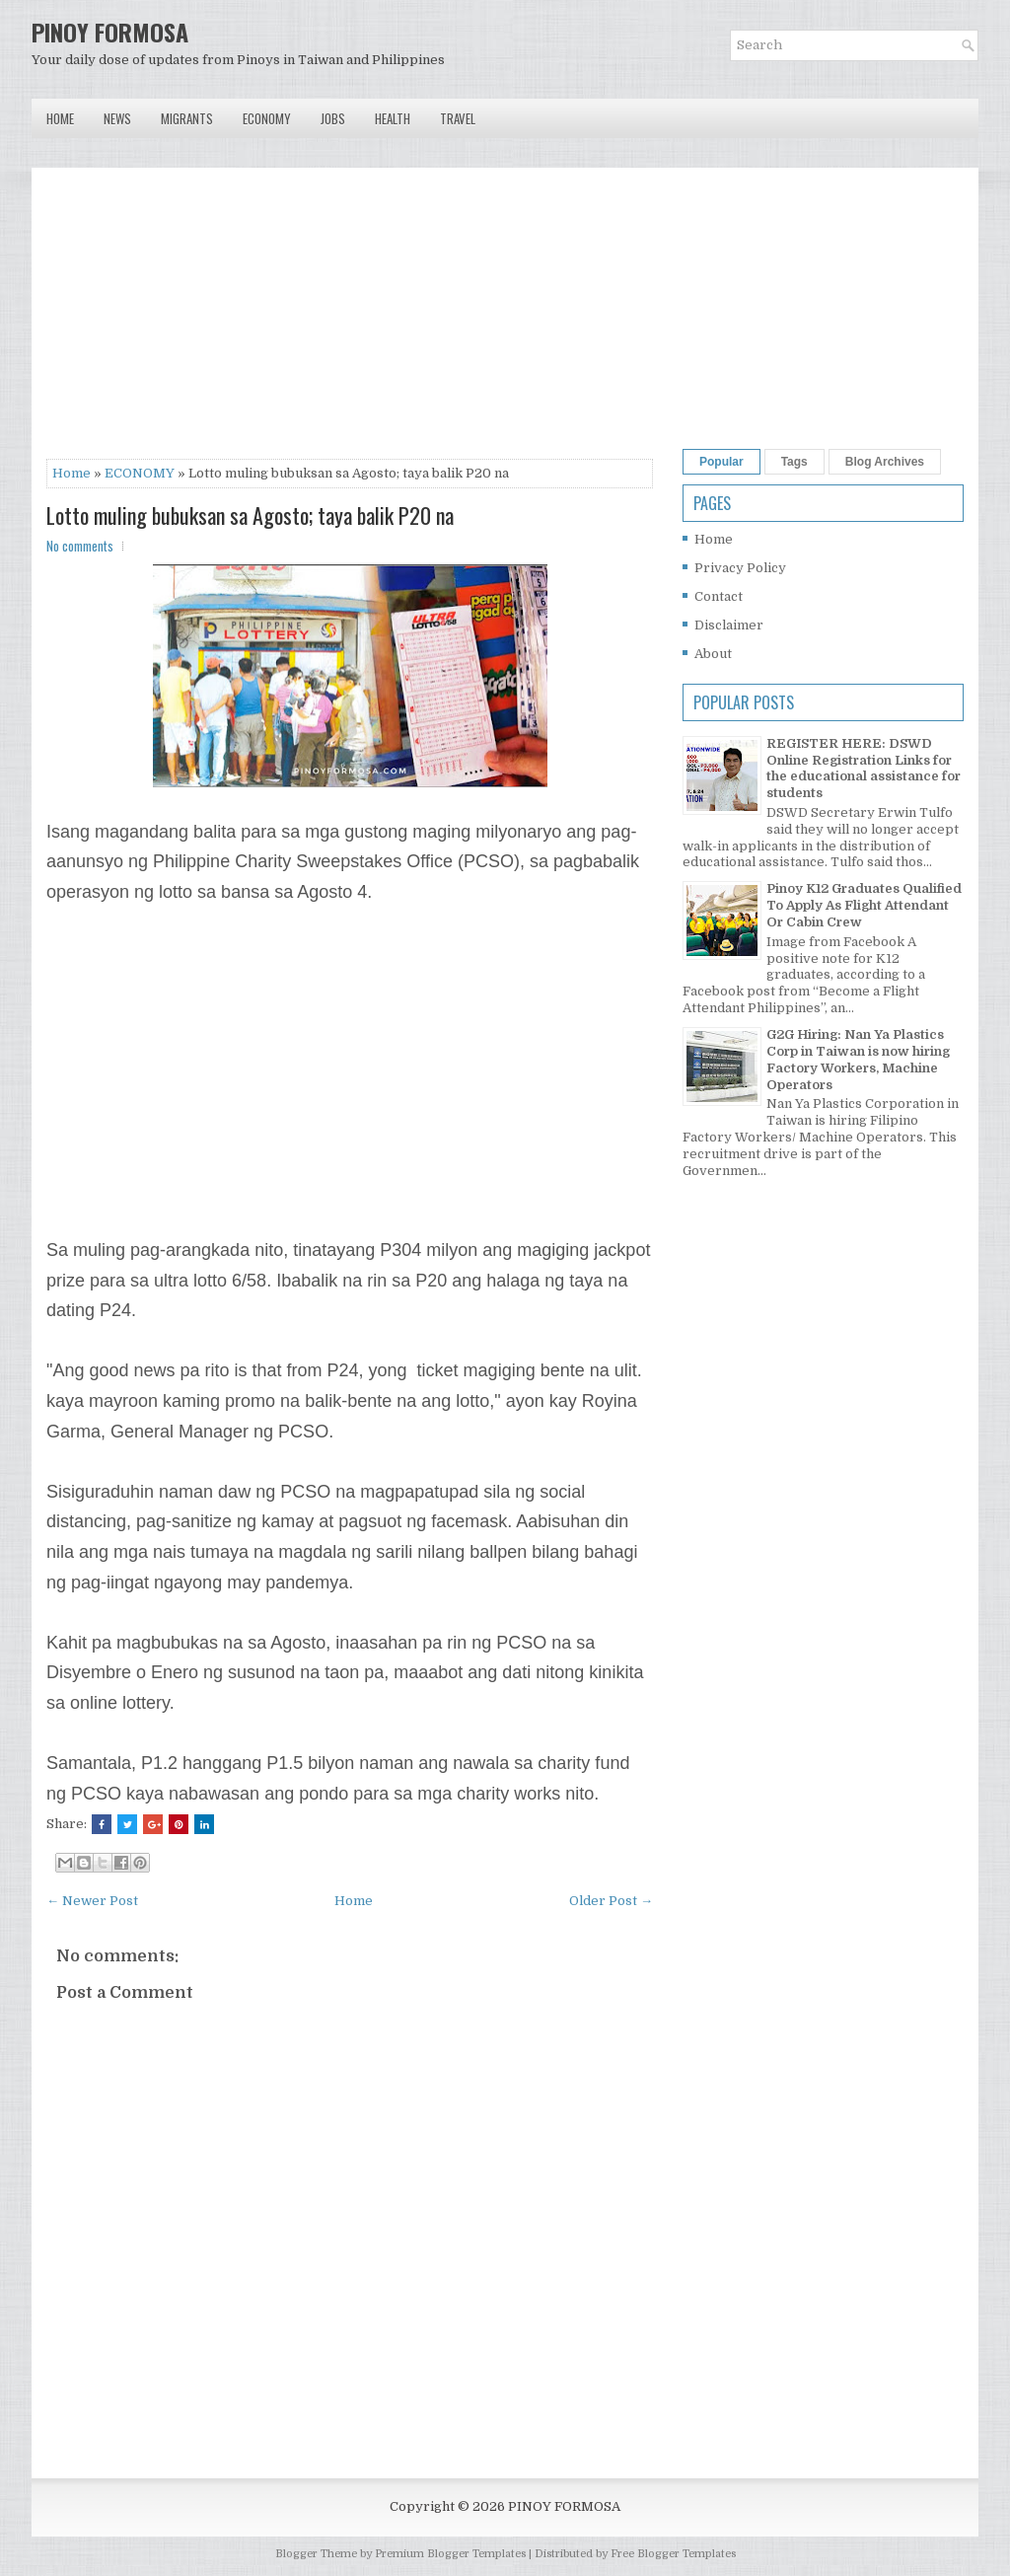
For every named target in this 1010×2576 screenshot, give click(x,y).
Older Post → (611, 1900)
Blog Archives (884, 462)
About (713, 653)
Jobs (333, 118)
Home (60, 118)
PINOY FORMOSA (110, 31)
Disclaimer (728, 625)
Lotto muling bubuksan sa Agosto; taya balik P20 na (250, 515)
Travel (457, 118)
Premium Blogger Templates (450, 2553)
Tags (794, 462)
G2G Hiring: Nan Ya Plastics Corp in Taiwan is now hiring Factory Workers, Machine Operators (858, 1059)
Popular (721, 462)
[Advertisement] (349, 321)
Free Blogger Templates (673, 2553)
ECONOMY (140, 473)
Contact (718, 596)
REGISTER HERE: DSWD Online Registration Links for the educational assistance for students (863, 768)
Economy (267, 118)
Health (392, 118)
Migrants (187, 118)
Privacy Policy (740, 567)
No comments (79, 545)
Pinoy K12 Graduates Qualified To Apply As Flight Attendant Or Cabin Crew (864, 905)
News (117, 118)
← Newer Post (92, 1900)
